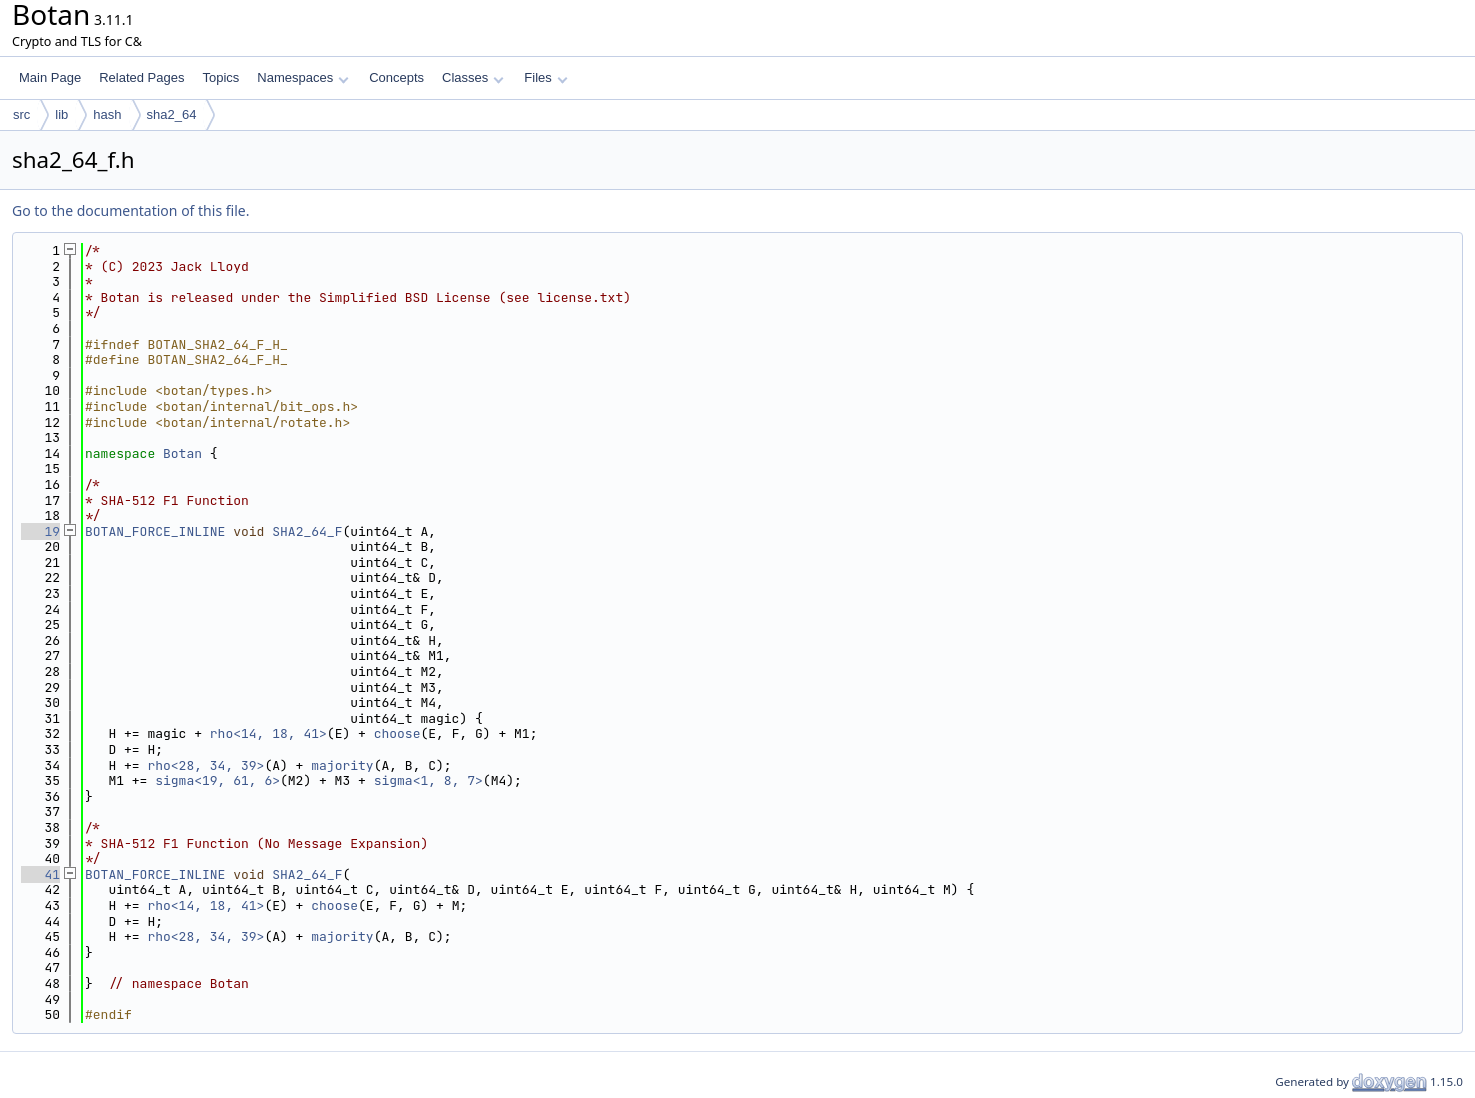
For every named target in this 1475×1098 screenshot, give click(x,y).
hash (107, 114)
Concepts (396, 77)
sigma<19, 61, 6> (217, 780)
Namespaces (302, 77)
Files (545, 77)
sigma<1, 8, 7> (428, 780)
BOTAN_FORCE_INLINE (155, 531)
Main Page (50, 77)
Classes (473, 77)
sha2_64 (172, 114)
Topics (220, 77)
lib (61, 114)
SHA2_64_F (307, 531)
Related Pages (141, 77)
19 (40, 531)
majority (342, 765)
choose (397, 733)
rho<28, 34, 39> (205, 765)
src (21, 114)
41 (40, 874)
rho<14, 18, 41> (268, 733)
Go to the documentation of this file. (130, 210)
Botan (182, 453)
